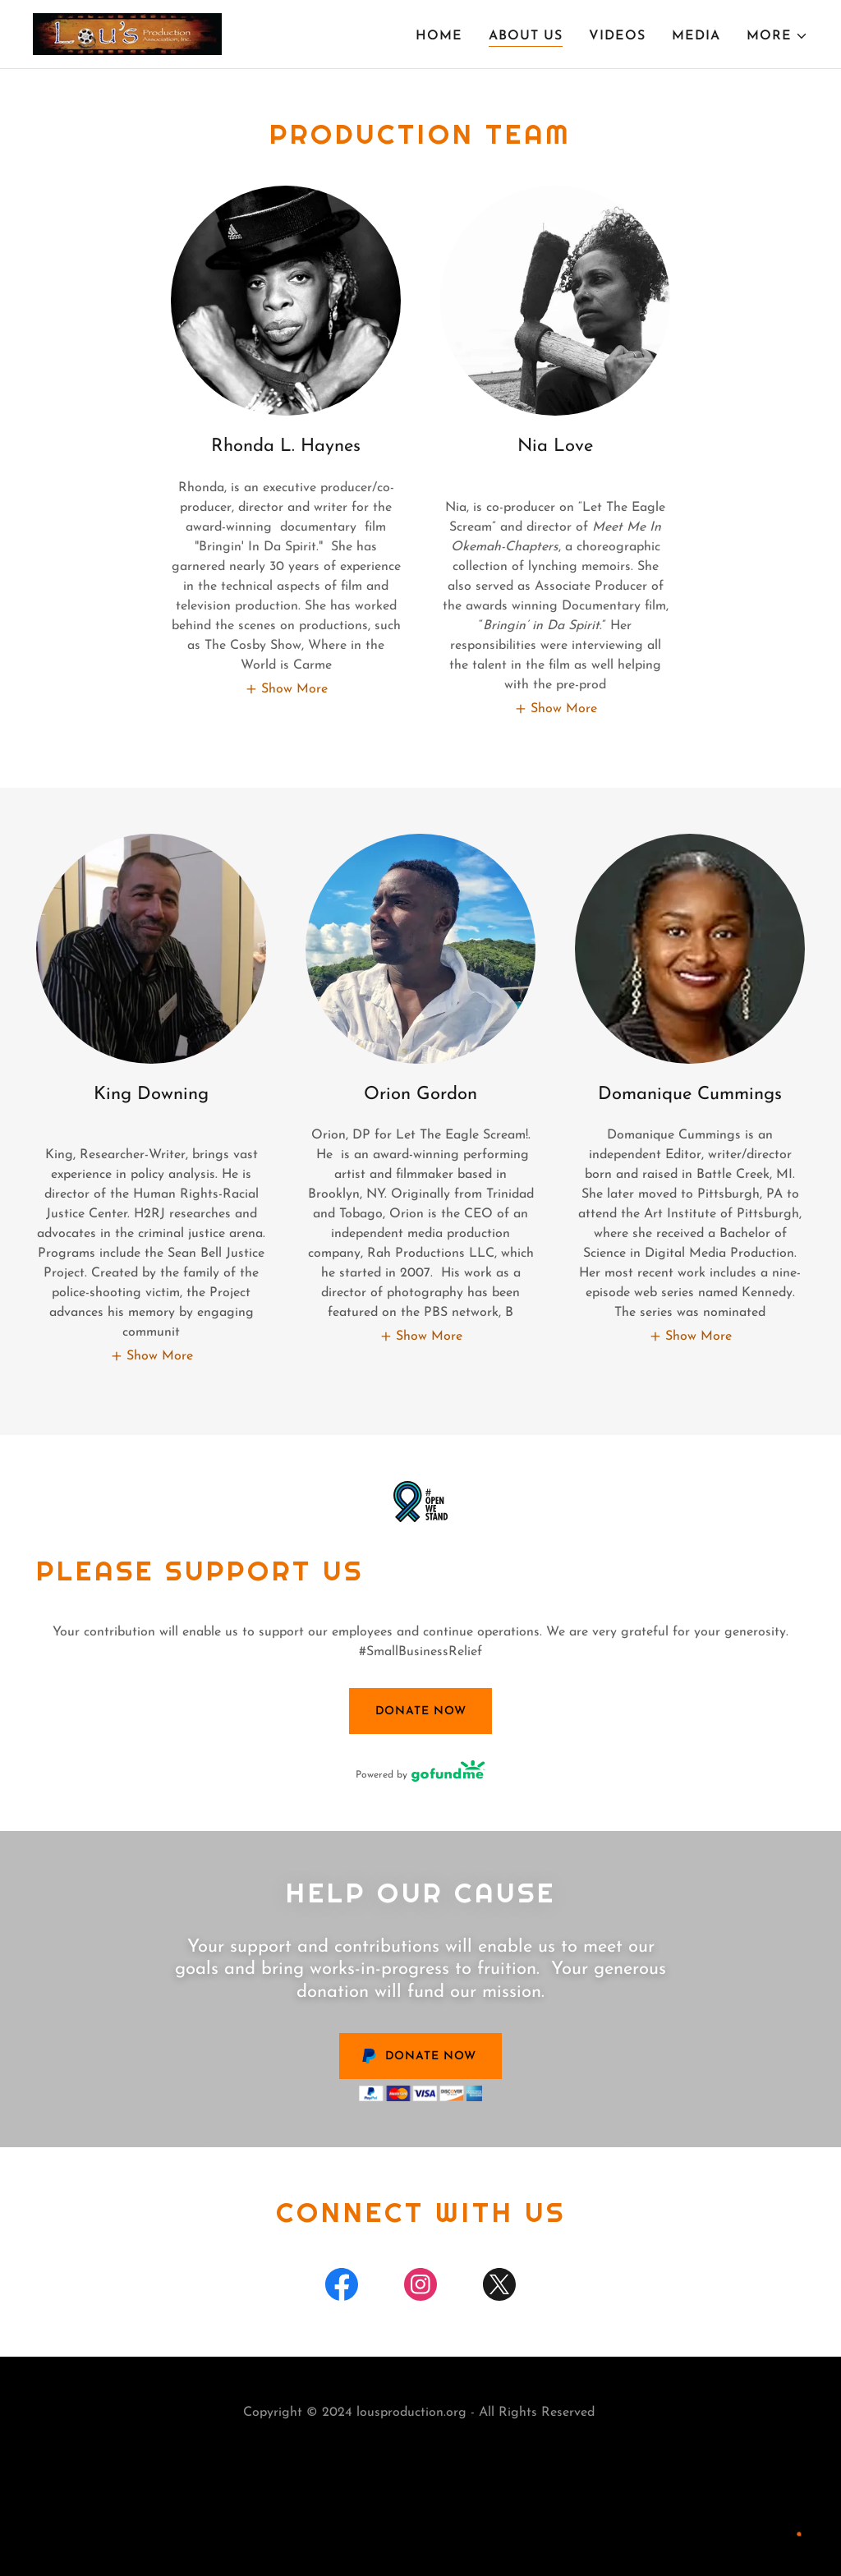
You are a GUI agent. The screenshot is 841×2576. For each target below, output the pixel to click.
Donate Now (420, 1711)
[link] (127, 33)
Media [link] (696, 36)
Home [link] (439, 36)
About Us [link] (526, 36)
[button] (777, 36)
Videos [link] (617, 36)
